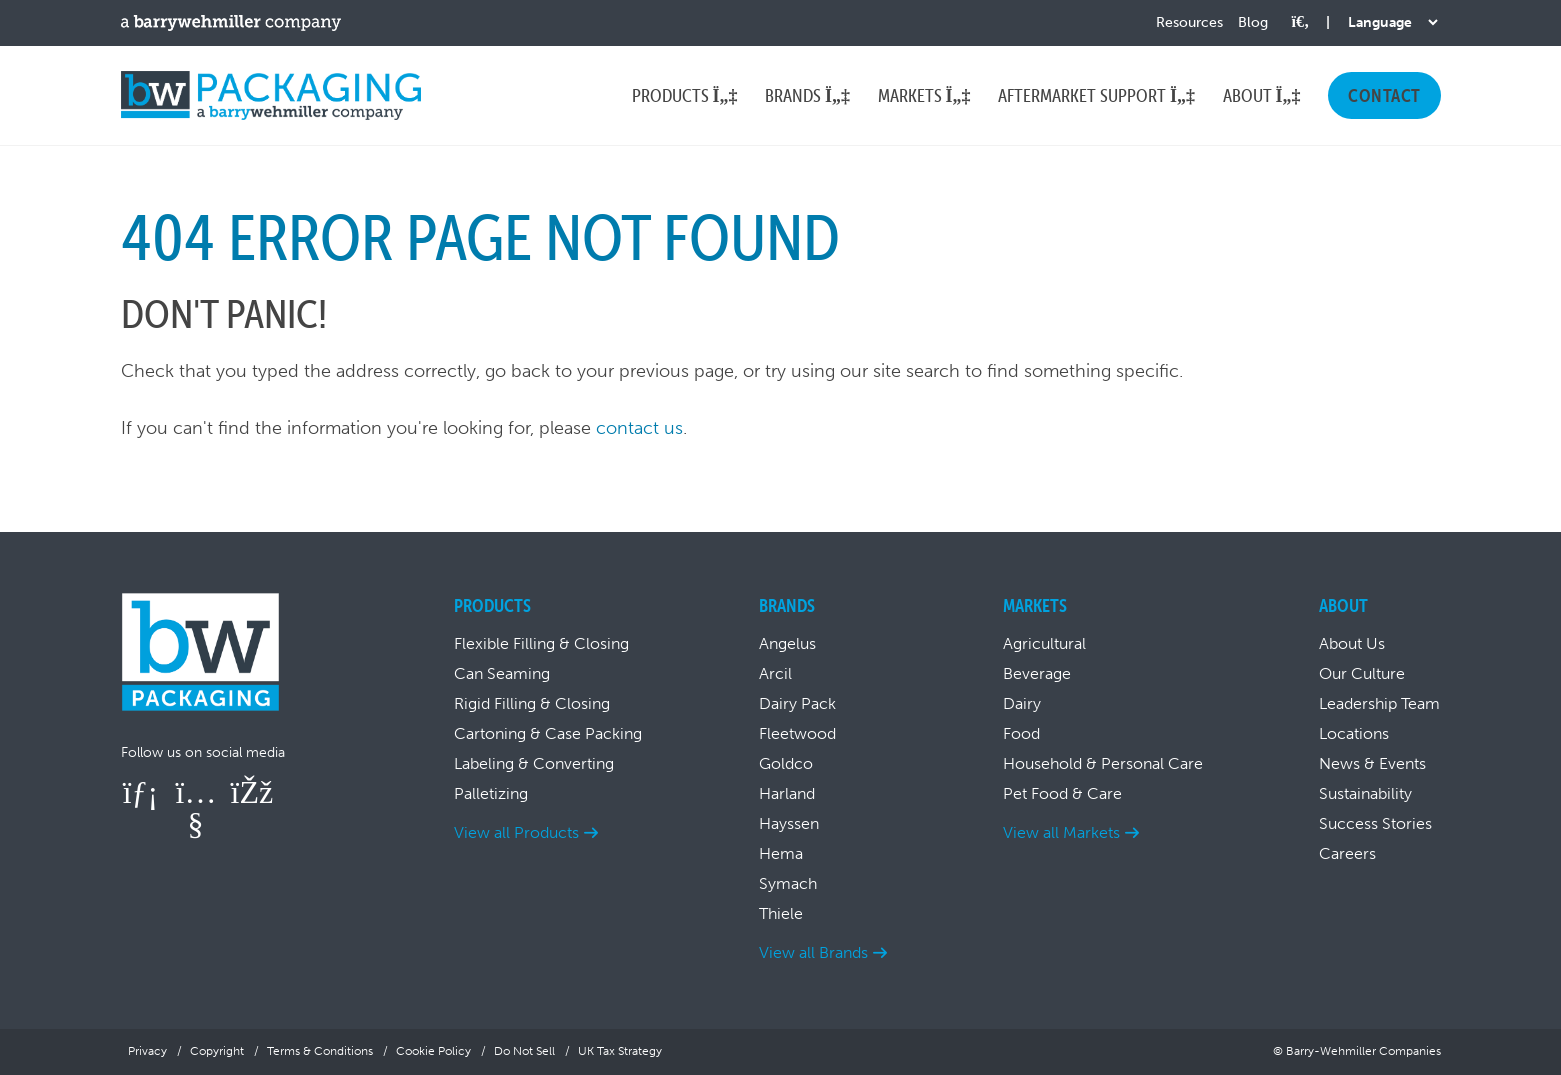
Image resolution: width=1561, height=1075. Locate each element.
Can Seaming (502, 673)
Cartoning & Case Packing (548, 733)
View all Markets (1061, 832)
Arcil (775, 673)
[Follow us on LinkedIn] (141, 792)
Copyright (217, 1051)
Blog (1253, 22)
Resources (1189, 22)
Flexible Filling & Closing (541, 643)
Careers (1347, 853)
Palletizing (491, 793)
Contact (1384, 95)
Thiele (781, 913)
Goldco (786, 763)
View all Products (516, 832)
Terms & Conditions (320, 1051)
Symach (788, 883)
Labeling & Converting (534, 763)
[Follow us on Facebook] (251, 792)
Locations (1354, 733)
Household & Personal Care (1103, 763)
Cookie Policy (433, 1051)
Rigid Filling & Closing (532, 703)
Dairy (1022, 703)
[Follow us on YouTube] (196, 824)
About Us (1352, 643)
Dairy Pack (797, 703)
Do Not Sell (524, 1051)
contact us (639, 428)
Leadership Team (1379, 703)
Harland (787, 793)
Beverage (1037, 673)
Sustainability (1365, 793)
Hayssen (789, 823)
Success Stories (1375, 823)
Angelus (787, 643)
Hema (781, 853)
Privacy (147, 1051)
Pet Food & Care (1062, 793)
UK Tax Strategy (620, 1051)
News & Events (1372, 763)
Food (1021, 733)
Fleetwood (797, 733)
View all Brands (813, 952)
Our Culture (1362, 673)
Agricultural (1044, 643)
